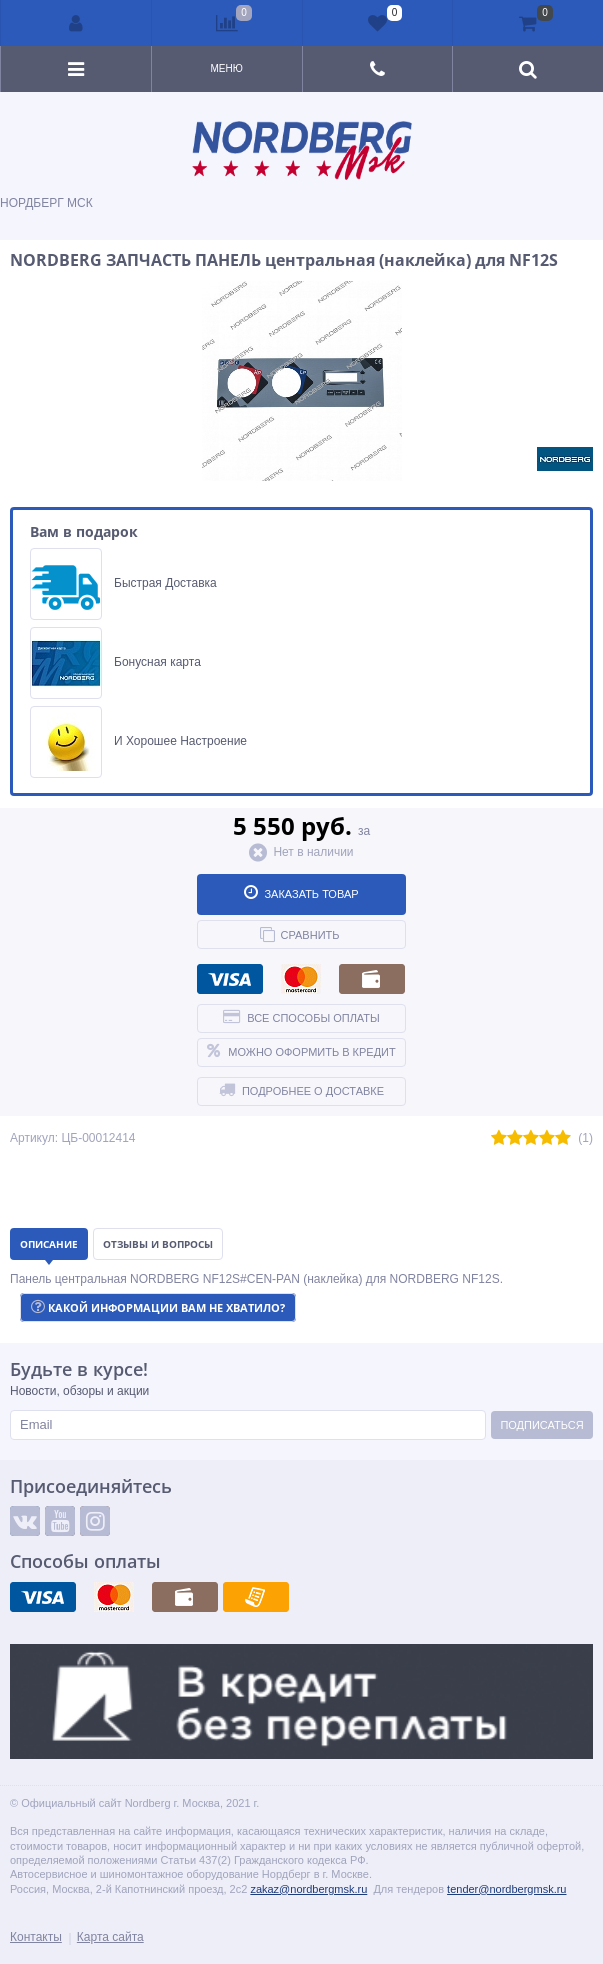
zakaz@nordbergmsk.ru (308, 1889)
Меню (226, 68)
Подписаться (541, 1425)
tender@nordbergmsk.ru (506, 1889)
